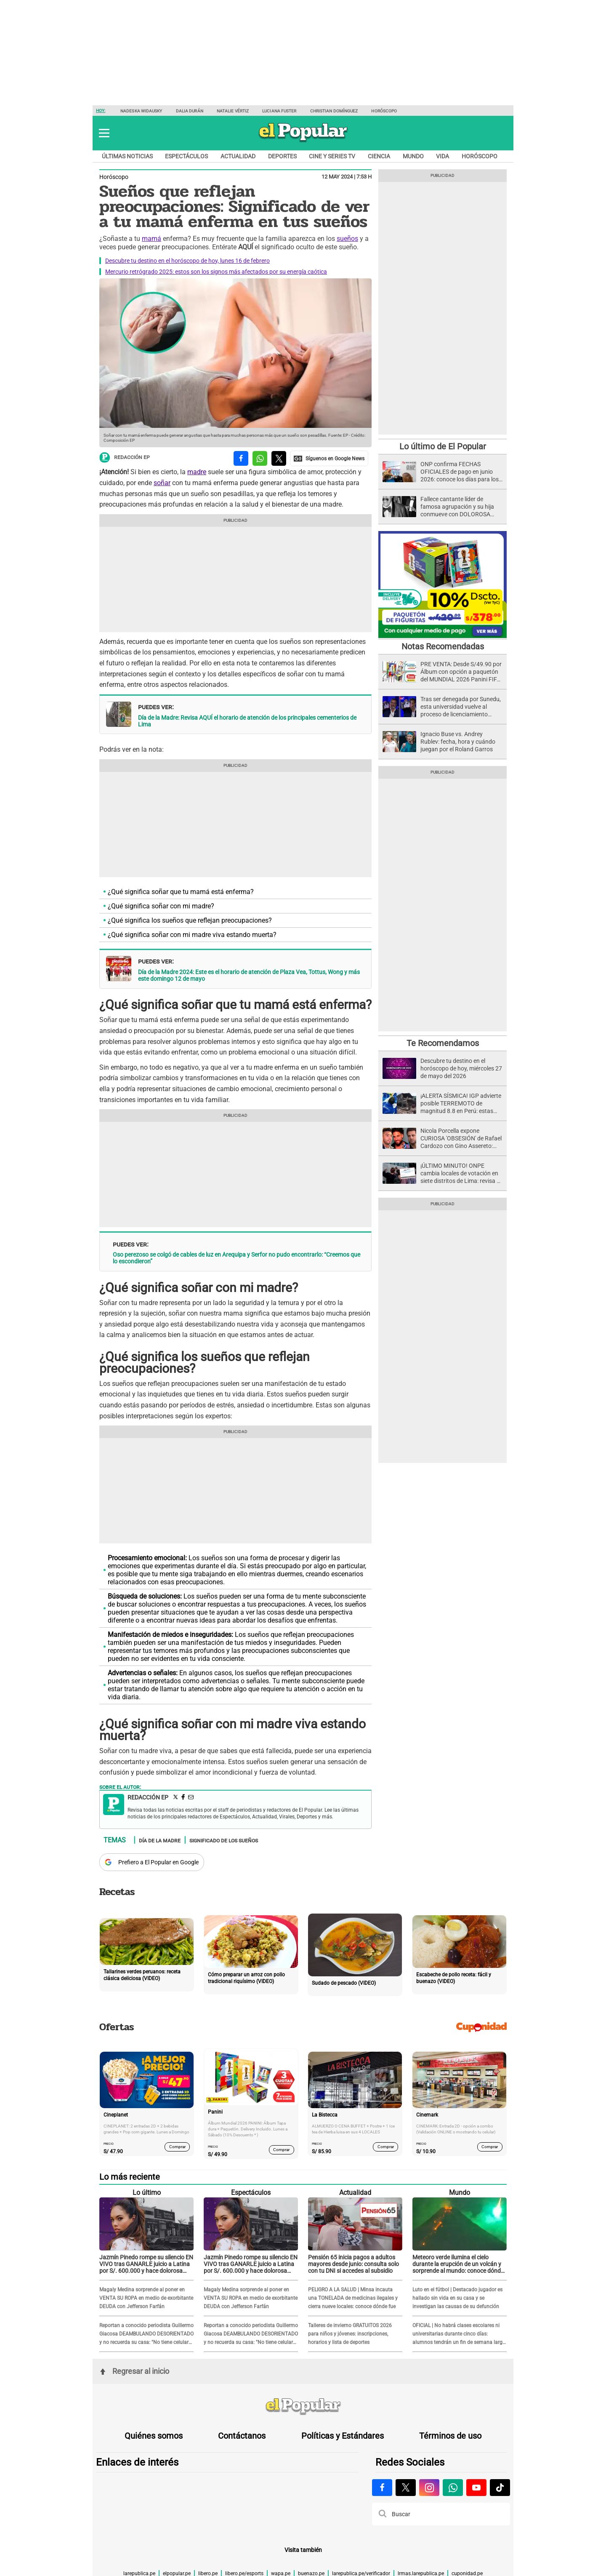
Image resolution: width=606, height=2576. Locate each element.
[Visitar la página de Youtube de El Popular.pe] (476, 2487)
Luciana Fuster (279, 111)
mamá (151, 239)
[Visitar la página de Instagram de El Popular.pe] (429, 2487)
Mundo (413, 156)
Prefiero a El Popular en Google (158, 1862)
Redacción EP (124, 457)
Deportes (282, 156)
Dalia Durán (189, 111)
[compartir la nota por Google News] (329, 458)
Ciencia (379, 156)
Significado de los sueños (223, 1840)
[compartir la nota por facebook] (241, 458)
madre (196, 472)
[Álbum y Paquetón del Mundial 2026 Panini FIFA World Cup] (442, 636)
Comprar (177, 2146)
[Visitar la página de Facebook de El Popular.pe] (382, 2487)
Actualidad (238, 156)
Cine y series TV (332, 156)
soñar (162, 483)
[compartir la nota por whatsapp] (260, 458)
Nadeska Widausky (141, 111)
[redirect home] (303, 2406)
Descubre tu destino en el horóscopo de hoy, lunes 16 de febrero (187, 260)
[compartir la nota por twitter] (279, 458)
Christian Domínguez (334, 111)
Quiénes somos (154, 2436)
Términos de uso (450, 2436)
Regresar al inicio (134, 2371)
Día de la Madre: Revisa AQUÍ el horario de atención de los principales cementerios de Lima (247, 721)
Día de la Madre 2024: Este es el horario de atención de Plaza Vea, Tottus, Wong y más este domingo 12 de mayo (249, 975)
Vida (442, 156)
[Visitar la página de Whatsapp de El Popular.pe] (453, 2487)
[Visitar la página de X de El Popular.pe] (406, 2487)
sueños (347, 239)
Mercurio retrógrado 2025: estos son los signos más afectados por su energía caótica (216, 271)
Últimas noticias (127, 156)
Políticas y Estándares (342, 2436)
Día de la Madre (160, 1840)
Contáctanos (242, 2436)
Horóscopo (384, 111)
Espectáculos (186, 156)
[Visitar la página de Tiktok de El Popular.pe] (500, 2487)
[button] (104, 133)
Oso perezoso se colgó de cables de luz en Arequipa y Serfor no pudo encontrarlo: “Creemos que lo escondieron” (236, 1258)
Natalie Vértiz (233, 111)
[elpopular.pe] (303, 141)
